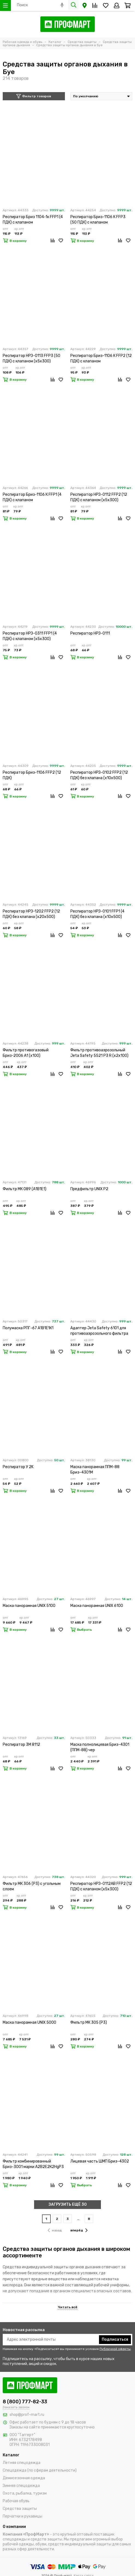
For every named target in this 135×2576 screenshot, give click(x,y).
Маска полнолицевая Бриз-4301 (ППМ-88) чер (99, 1747)
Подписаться (115, 2339)
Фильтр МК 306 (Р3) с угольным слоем (32, 1886)
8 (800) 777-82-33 (25, 2402)
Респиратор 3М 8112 (21, 1744)
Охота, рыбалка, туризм (25, 2493)
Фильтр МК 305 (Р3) (88, 2022)
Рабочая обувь (16, 2501)
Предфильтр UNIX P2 (89, 1189)
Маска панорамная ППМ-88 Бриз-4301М (94, 1470)
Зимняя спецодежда (21, 2485)
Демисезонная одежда (24, 2478)
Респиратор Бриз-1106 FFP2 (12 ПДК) (32, 775)
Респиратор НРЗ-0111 (90, 633)
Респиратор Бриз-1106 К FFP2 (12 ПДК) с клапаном (101, 358)
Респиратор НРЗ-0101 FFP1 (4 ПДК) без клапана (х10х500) (97, 914)
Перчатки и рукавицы (22, 2516)
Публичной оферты (115, 2349)
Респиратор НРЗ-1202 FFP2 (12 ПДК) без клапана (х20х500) (31, 914)
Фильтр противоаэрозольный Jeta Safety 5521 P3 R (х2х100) (99, 1053)
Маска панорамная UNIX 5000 (29, 2022)
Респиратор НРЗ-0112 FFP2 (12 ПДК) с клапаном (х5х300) (98, 497)
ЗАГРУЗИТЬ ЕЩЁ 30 (68, 2204)
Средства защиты (20, 2508)
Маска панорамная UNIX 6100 (96, 1605)
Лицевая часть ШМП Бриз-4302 (99, 2161)
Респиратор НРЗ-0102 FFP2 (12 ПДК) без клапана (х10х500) (99, 775)
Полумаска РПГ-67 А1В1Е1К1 (28, 1328)
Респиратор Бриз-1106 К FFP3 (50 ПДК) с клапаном (97, 220)
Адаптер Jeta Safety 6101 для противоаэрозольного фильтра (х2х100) (99, 1331)
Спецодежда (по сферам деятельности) (40, 2470)
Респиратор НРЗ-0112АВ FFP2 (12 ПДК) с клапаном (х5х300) (101, 1886)
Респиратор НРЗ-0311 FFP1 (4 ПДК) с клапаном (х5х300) (30, 636)
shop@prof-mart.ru (27, 2414)
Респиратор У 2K (18, 1467)
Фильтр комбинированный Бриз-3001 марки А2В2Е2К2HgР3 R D (33, 2164)
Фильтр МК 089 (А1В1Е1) (24, 1189)
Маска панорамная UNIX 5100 (29, 1605)
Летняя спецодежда (21, 2462)
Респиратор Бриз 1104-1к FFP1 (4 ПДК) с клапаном (33, 220)
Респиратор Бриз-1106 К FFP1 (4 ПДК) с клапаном (32, 497)
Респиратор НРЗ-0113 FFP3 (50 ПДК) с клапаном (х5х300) (31, 358)
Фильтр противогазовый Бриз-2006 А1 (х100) (26, 1053)
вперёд (79, 2230)
